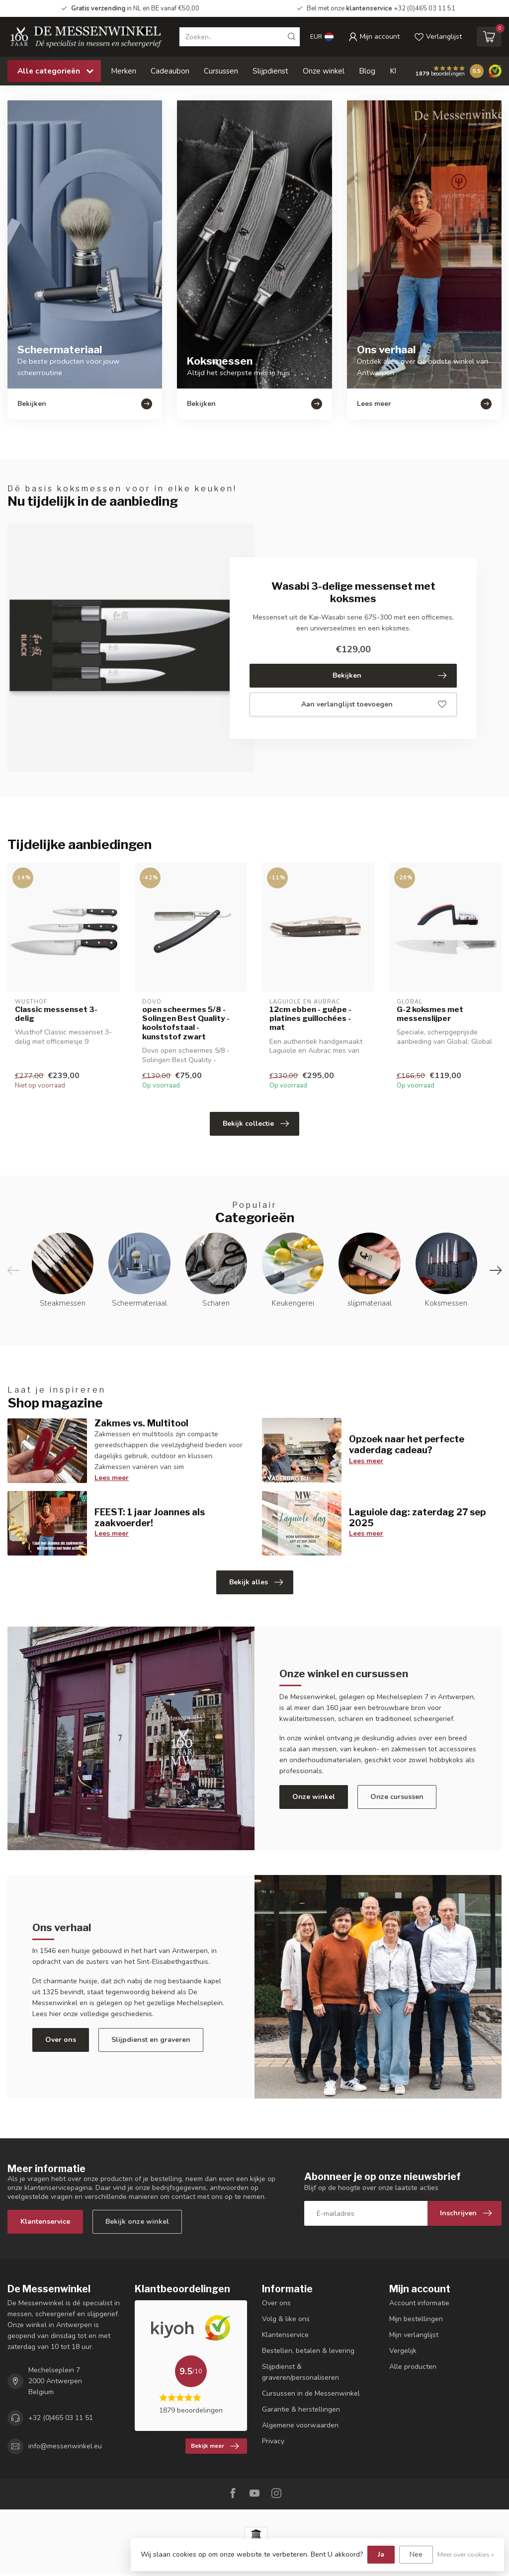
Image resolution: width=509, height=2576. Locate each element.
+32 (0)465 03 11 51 (60, 2417)
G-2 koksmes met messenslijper (430, 1014)
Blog (367, 71)
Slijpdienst (270, 71)
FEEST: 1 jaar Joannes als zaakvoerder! (149, 1517)
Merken (123, 71)
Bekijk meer (215, 2446)
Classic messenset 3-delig (56, 1014)
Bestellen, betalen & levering (308, 2350)
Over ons (60, 2039)
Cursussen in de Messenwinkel (311, 2393)
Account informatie (419, 2303)
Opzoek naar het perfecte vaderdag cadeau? (406, 1444)
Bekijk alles (256, 1582)
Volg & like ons (286, 2319)
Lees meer (111, 1478)
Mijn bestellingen (416, 2319)
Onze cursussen (397, 1796)
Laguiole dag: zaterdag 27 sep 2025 (417, 1517)
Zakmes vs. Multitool (141, 1422)
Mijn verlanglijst (413, 2335)
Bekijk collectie (256, 1123)
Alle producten (412, 2366)
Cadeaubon (170, 71)
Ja (381, 2554)
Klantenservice (45, 2221)
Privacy (273, 2441)
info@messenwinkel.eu (65, 2446)
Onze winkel (323, 71)
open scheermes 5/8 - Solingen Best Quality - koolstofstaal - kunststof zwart (186, 1023)
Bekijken (389, 675)
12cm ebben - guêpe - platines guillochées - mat (310, 1018)
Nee (416, 2554)
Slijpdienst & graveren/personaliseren (300, 2372)
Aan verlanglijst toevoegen (373, 704)
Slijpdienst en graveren (150, 2039)
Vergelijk (403, 2350)
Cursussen (221, 71)
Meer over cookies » (465, 2554)
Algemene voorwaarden (300, 2425)
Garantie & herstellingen (301, 2409)
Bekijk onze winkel (137, 2221)
